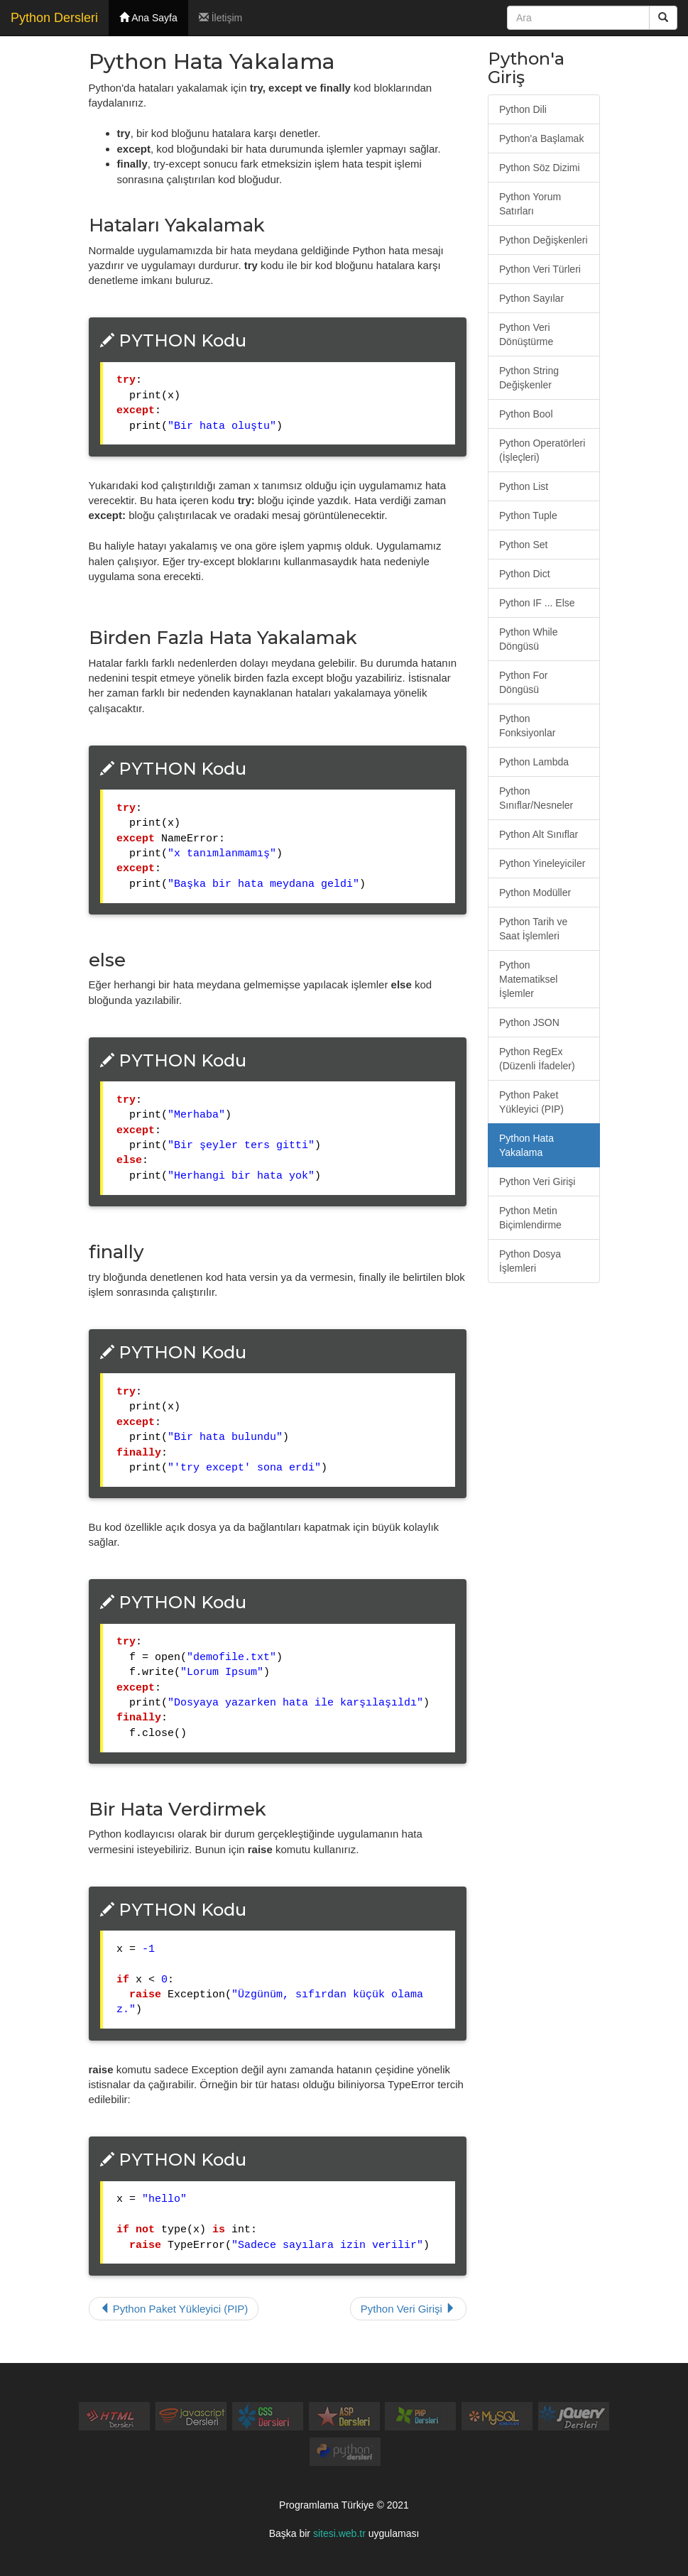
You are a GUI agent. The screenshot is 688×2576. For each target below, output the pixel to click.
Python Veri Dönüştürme (526, 334)
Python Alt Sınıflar (538, 834)
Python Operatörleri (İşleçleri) (542, 450)
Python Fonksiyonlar (527, 725)
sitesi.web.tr (339, 2533)
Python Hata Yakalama (526, 1145)
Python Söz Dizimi (539, 167)
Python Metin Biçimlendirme (530, 1217)
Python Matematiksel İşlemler (528, 979)
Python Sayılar (531, 298)
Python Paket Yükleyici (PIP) (174, 2309)
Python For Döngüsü (523, 682)
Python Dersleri (54, 18)
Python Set (523, 544)
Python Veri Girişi (408, 2309)
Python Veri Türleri (540, 269)
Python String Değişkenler (529, 378)
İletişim (220, 17)
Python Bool (526, 414)
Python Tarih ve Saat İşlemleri (533, 929)
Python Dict (524, 573)
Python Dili (523, 109)
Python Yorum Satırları (530, 204)
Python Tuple (528, 515)
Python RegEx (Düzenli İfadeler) (537, 1058)
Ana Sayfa (148, 17)
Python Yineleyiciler (542, 863)
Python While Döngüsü (528, 639)
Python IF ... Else (537, 602)
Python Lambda (534, 762)
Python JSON (529, 1022)
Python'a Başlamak (541, 138)
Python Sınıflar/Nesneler (536, 798)
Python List (523, 486)
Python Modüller (535, 892)
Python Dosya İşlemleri (530, 1261)
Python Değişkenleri (543, 240)
